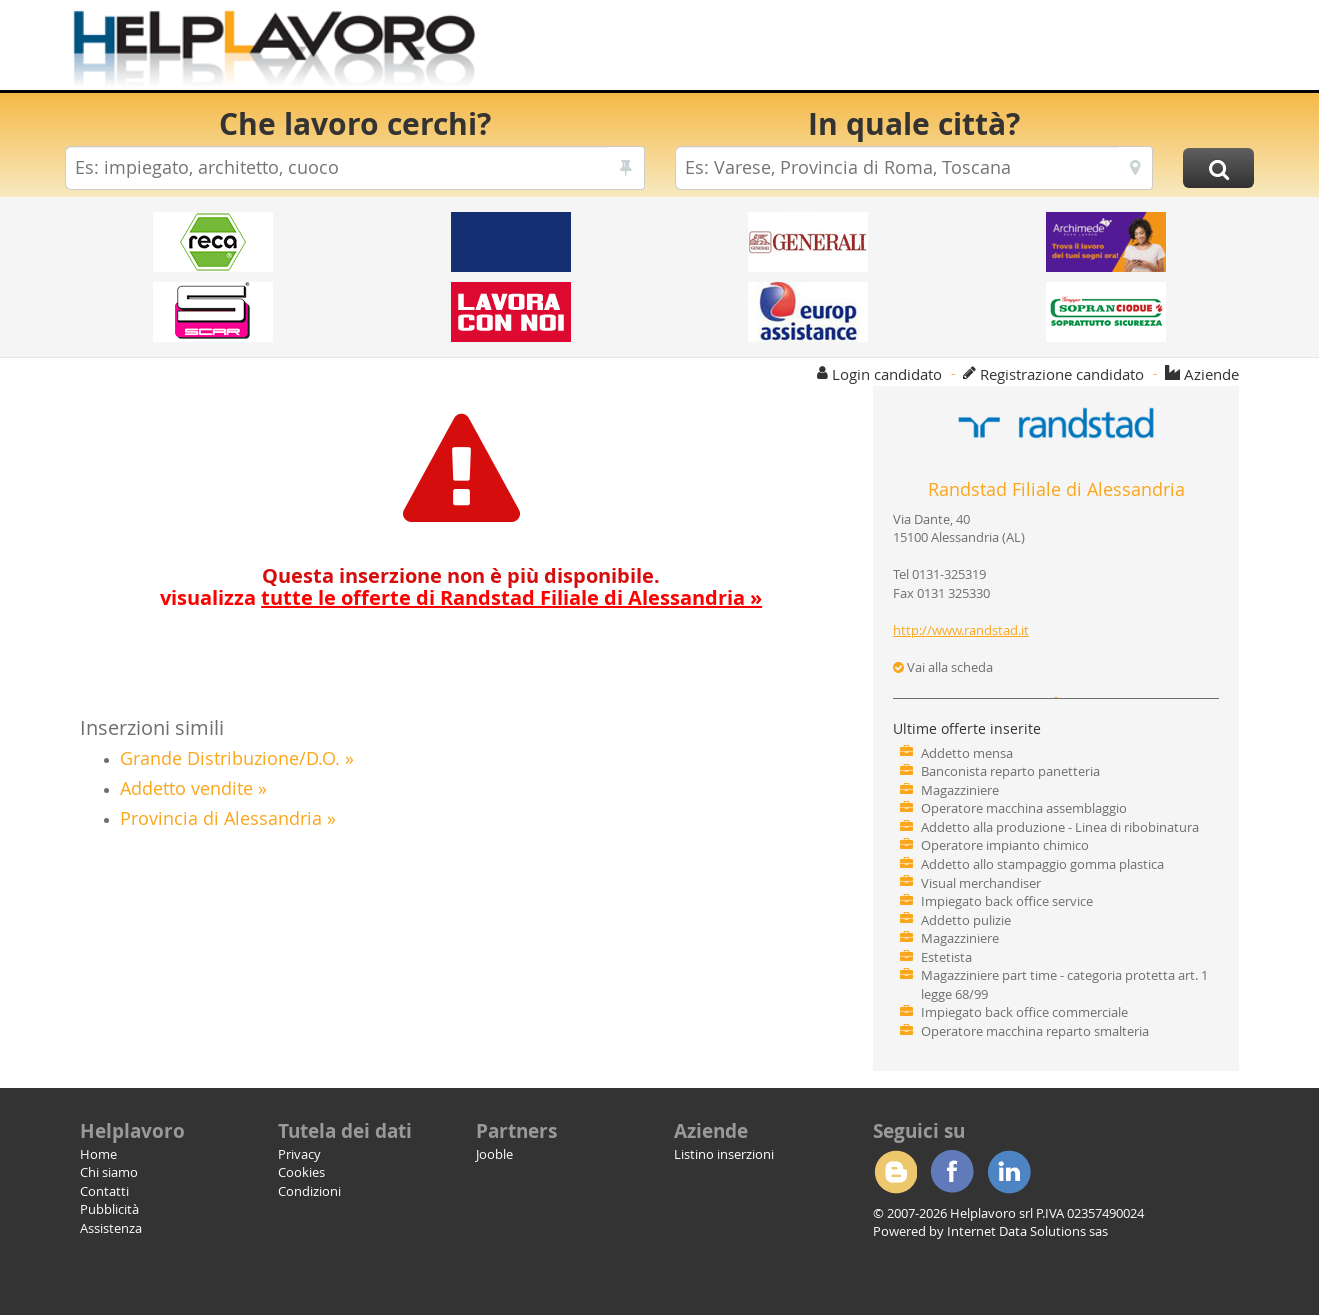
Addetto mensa (967, 753)
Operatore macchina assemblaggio (1024, 808)
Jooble (494, 1154)
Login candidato (887, 374)
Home (98, 1154)
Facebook (952, 1172)
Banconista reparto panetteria (1010, 771)
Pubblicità (109, 1209)
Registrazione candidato (1062, 374)
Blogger (895, 1172)
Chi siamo (109, 1172)
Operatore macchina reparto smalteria (1035, 1031)
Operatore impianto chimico (1005, 845)
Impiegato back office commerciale (1024, 1012)
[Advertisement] (889, 50)
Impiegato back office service (1007, 901)
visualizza (461, 597)
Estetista (946, 957)
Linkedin (1009, 1172)
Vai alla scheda (943, 667)
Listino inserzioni (724, 1154)
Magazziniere (960, 790)
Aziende (1211, 374)
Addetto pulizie (966, 920)
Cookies (301, 1172)
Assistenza (111, 1228)
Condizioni (309, 1191)
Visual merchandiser (981, 883)
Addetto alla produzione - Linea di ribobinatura (1060, 827)
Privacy (299, 1154)
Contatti (104, 1191)
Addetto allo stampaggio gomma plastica (1042, 864)
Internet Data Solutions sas (1027, 1231)
